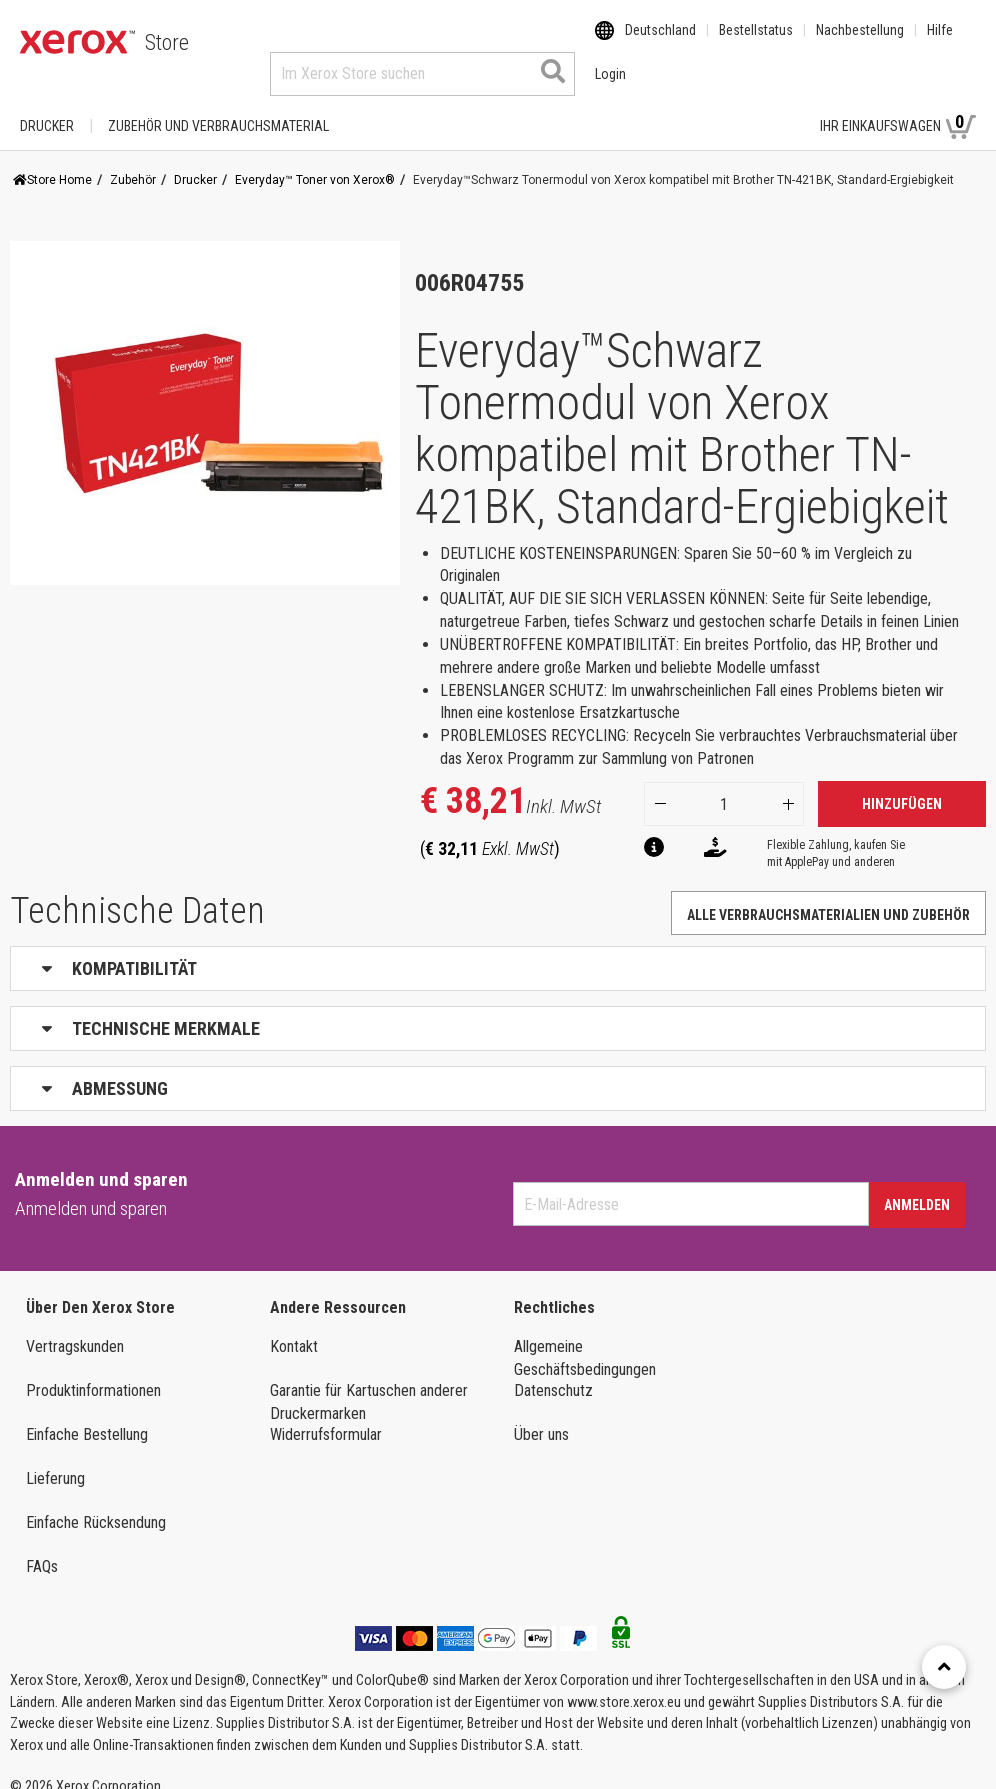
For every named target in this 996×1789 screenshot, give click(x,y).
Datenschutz (553, 1371)
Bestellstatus (756, 43)
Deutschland (660, 43)
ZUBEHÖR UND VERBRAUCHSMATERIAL (218, 107)
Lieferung (55, 1459)
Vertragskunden (75, 1327)
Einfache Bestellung (87, 1415)
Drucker (47, 107)
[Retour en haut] (944, 1667)
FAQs (42, 1547)
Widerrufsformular (326, 1415)
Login (769, 107)
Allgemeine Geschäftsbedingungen (585, 1339)
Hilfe (940, 43)
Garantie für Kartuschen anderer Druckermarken (369, 1383)
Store (167, 42)
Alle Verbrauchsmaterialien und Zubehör (828, 896)
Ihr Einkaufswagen (898, 106)
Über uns (541, 1415)
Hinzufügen (902, 785)
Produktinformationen (93, 1371)
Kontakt (294, 1327)
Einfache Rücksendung (96, 1503)
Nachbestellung (860, 43)
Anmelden (917, 1186)
